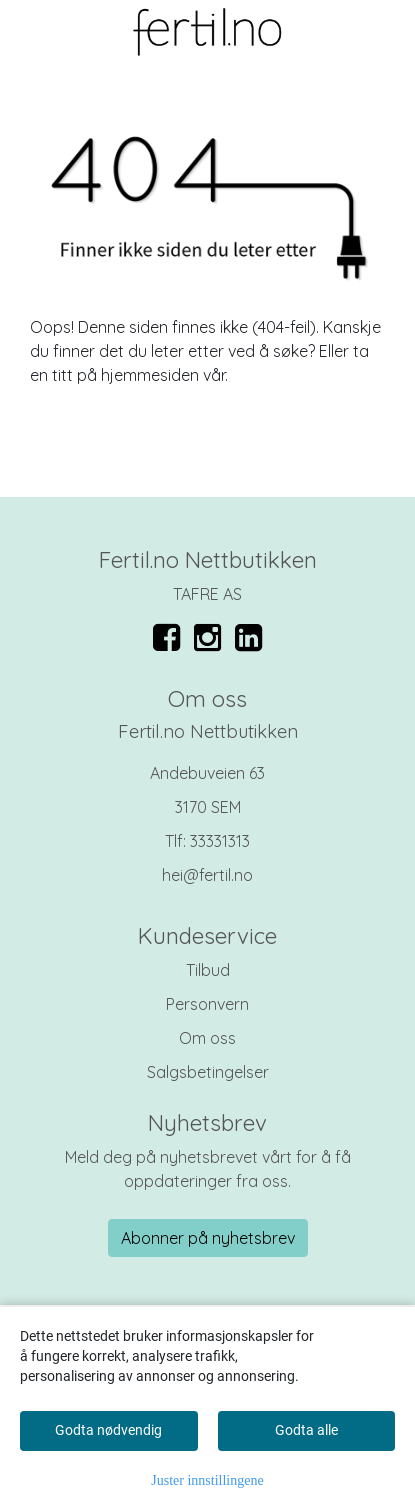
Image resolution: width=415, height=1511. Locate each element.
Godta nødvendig (108, 1430)
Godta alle (306, 1430)
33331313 (220, 841)
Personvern (207, 1004)
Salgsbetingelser (208, 1072)
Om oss (207, 1038)
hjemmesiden (150, 375)
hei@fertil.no (207, 875)
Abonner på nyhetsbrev (208, 1238)
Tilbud (208, 970)
